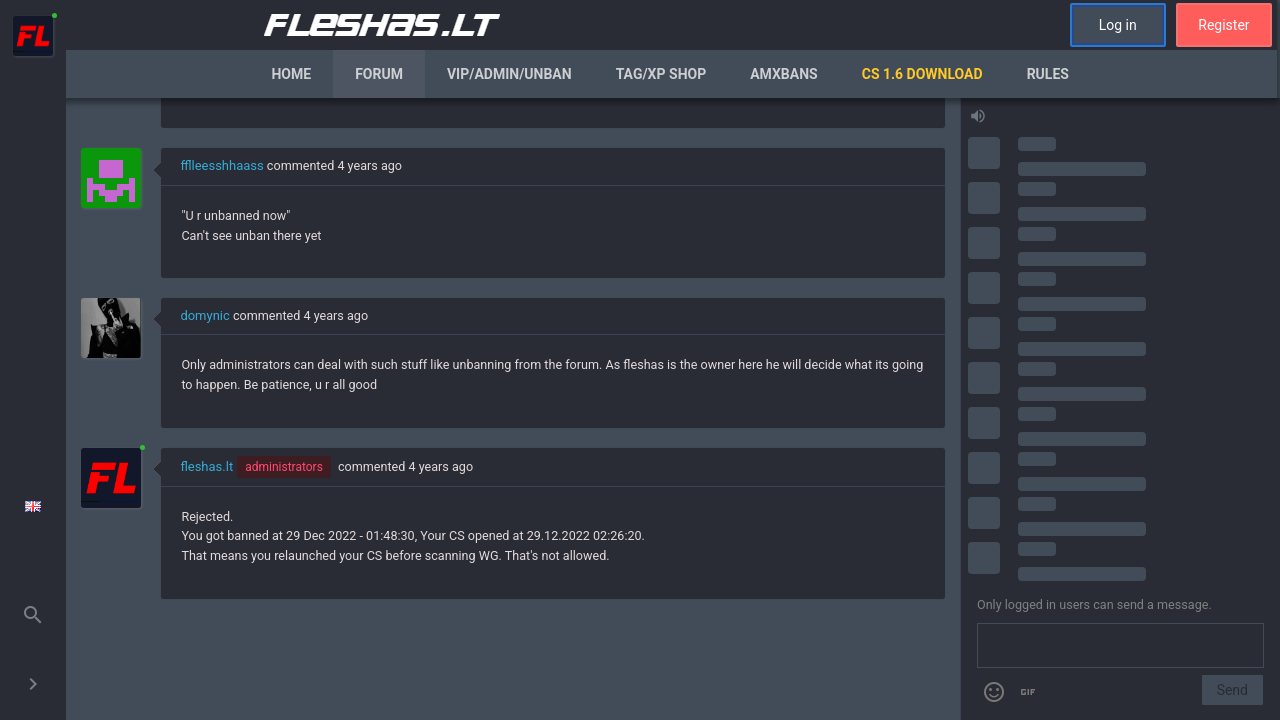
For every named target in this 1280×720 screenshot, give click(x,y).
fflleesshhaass (221, 165)
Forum (379, 74)
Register (1223, 25)
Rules (1048, 74)
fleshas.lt (206, 466)
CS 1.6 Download (922, 74)
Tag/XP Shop (661, 74)
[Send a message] (1120, 646)
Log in (1118, 25)
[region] (513, 409)
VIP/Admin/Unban (509, 74)
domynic (204, 315)
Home (291, 74)
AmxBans (784, 74)
